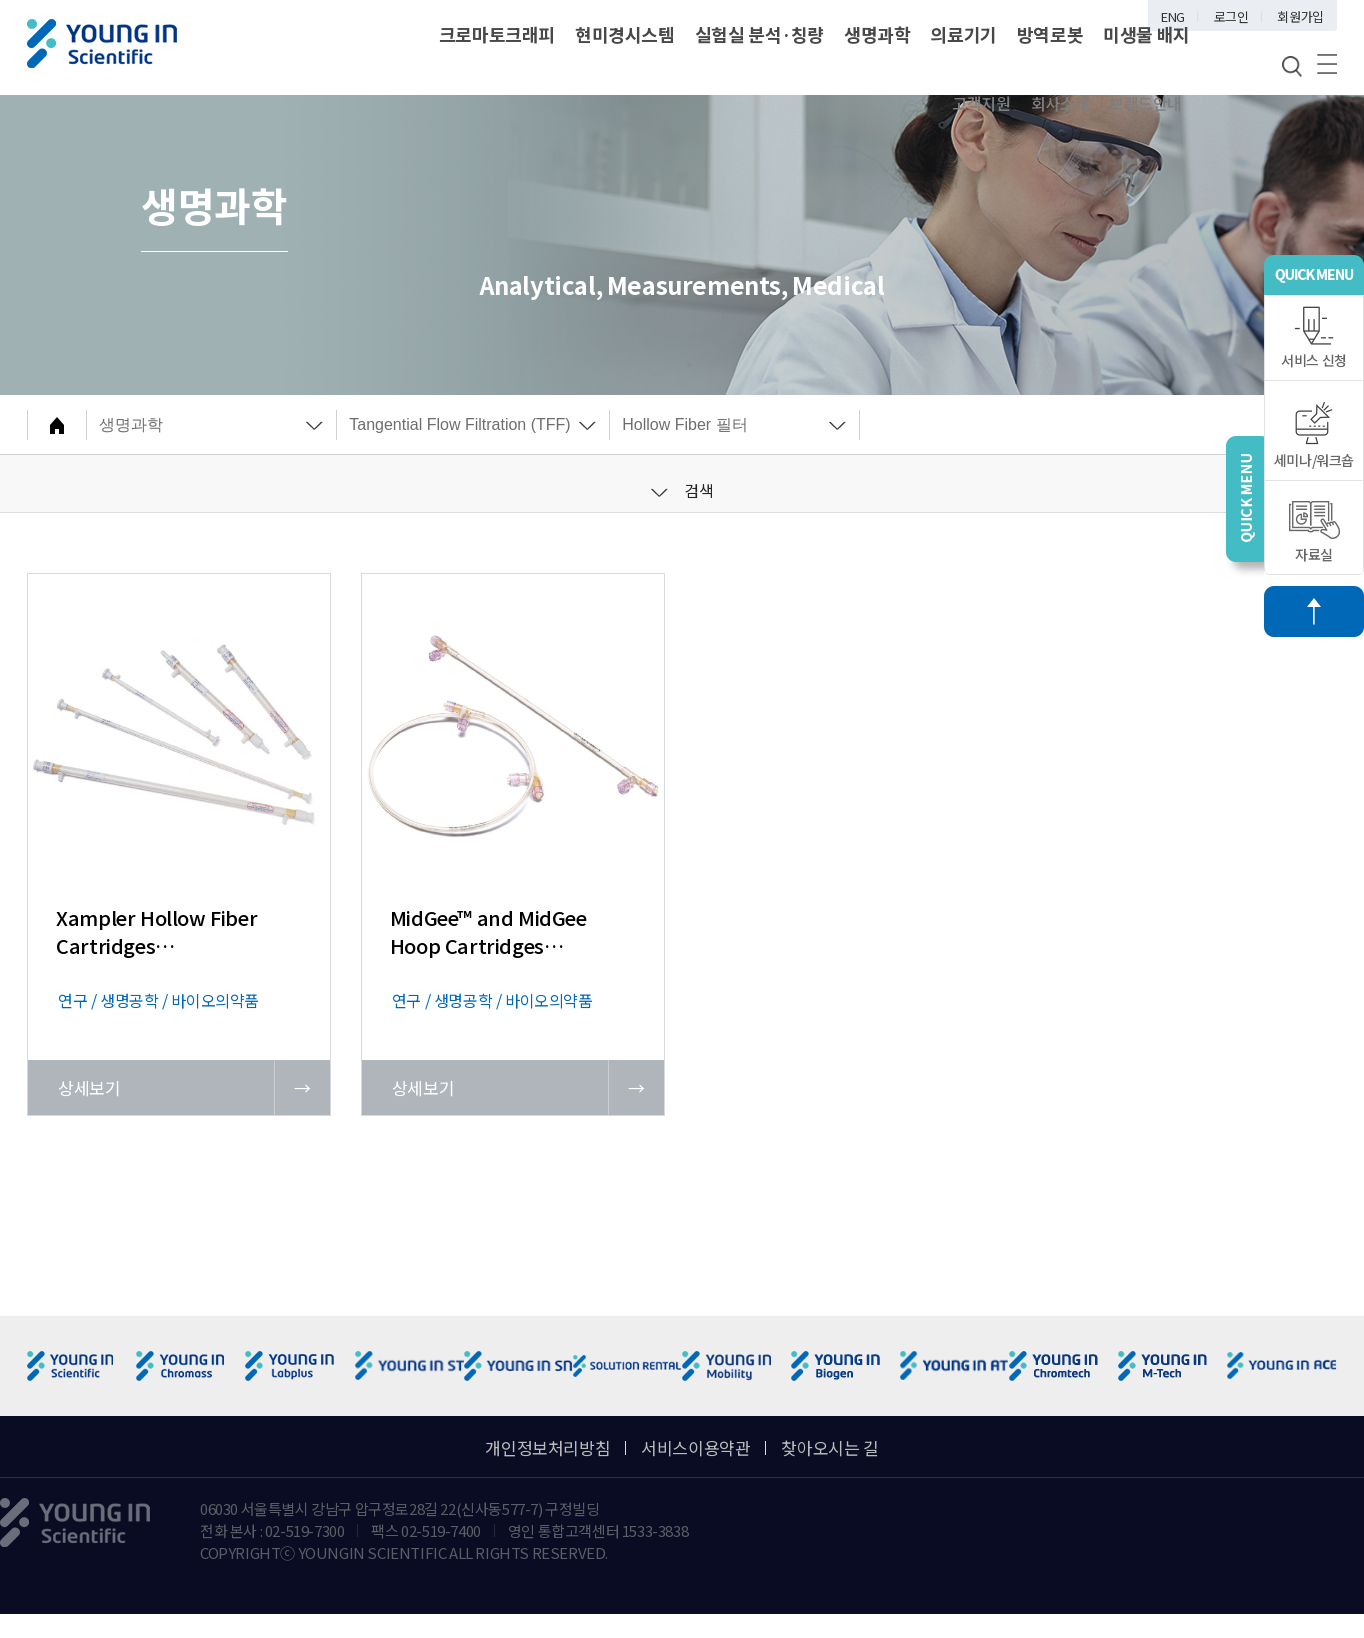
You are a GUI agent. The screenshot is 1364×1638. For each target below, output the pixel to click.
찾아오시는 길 (829, 1447)
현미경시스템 (625, 34)
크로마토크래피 (497, 34)
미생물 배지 (1146, 34)
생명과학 (877, 34)
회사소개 (1060, 103)
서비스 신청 (1314, 338)
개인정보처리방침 (547, 1447)
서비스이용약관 (695, 1447)
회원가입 (1300, 16)
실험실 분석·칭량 (759, 34)
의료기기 (963, 34)
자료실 (1314, 532)
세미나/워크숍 (1314, 435)
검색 (682, 490)
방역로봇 (1050, 34)
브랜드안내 (1145, 103)
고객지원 (981, 103)
